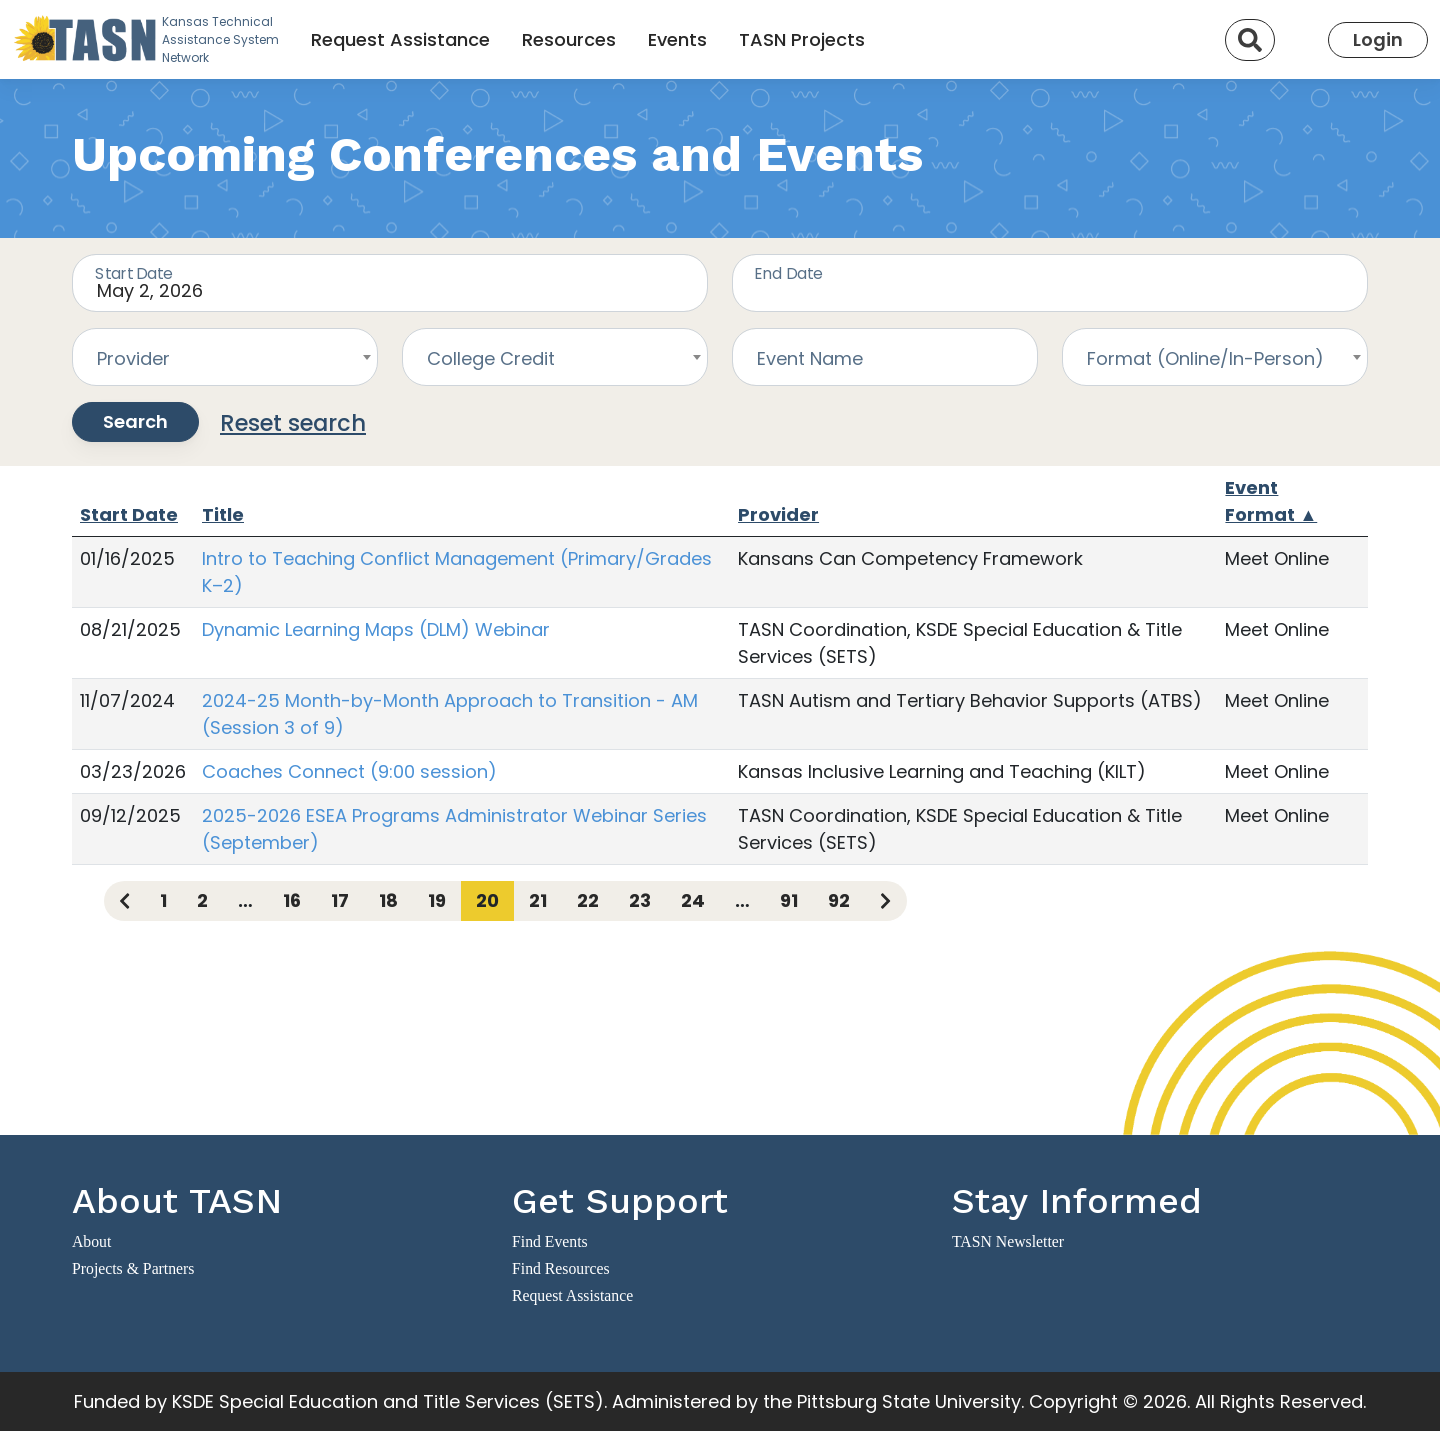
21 (538, 900)
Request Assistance (400, 39)
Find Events (550, 1241)
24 (693, 900)
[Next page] (885, 901)
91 (789, 900)
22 (588, 900)
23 (640, 900)
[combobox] (225, 357)
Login (1378, 39)
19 (437, 900)
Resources (569, 39)
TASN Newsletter (1008, 1241)
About (91, 1241)
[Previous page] (124, 901)
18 (388, 900)
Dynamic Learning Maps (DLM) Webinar (376, 629)
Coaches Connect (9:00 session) (349, 771)
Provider (778, 514)
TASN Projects (802, 39)
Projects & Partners (133, 1268)
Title (223, 514)
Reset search (293, 423)
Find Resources (561, 1268)
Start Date (129, 514)
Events (677, 39)
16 (292, 900)
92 (839, 900)
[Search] (1250, 40)
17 (340, 900)
